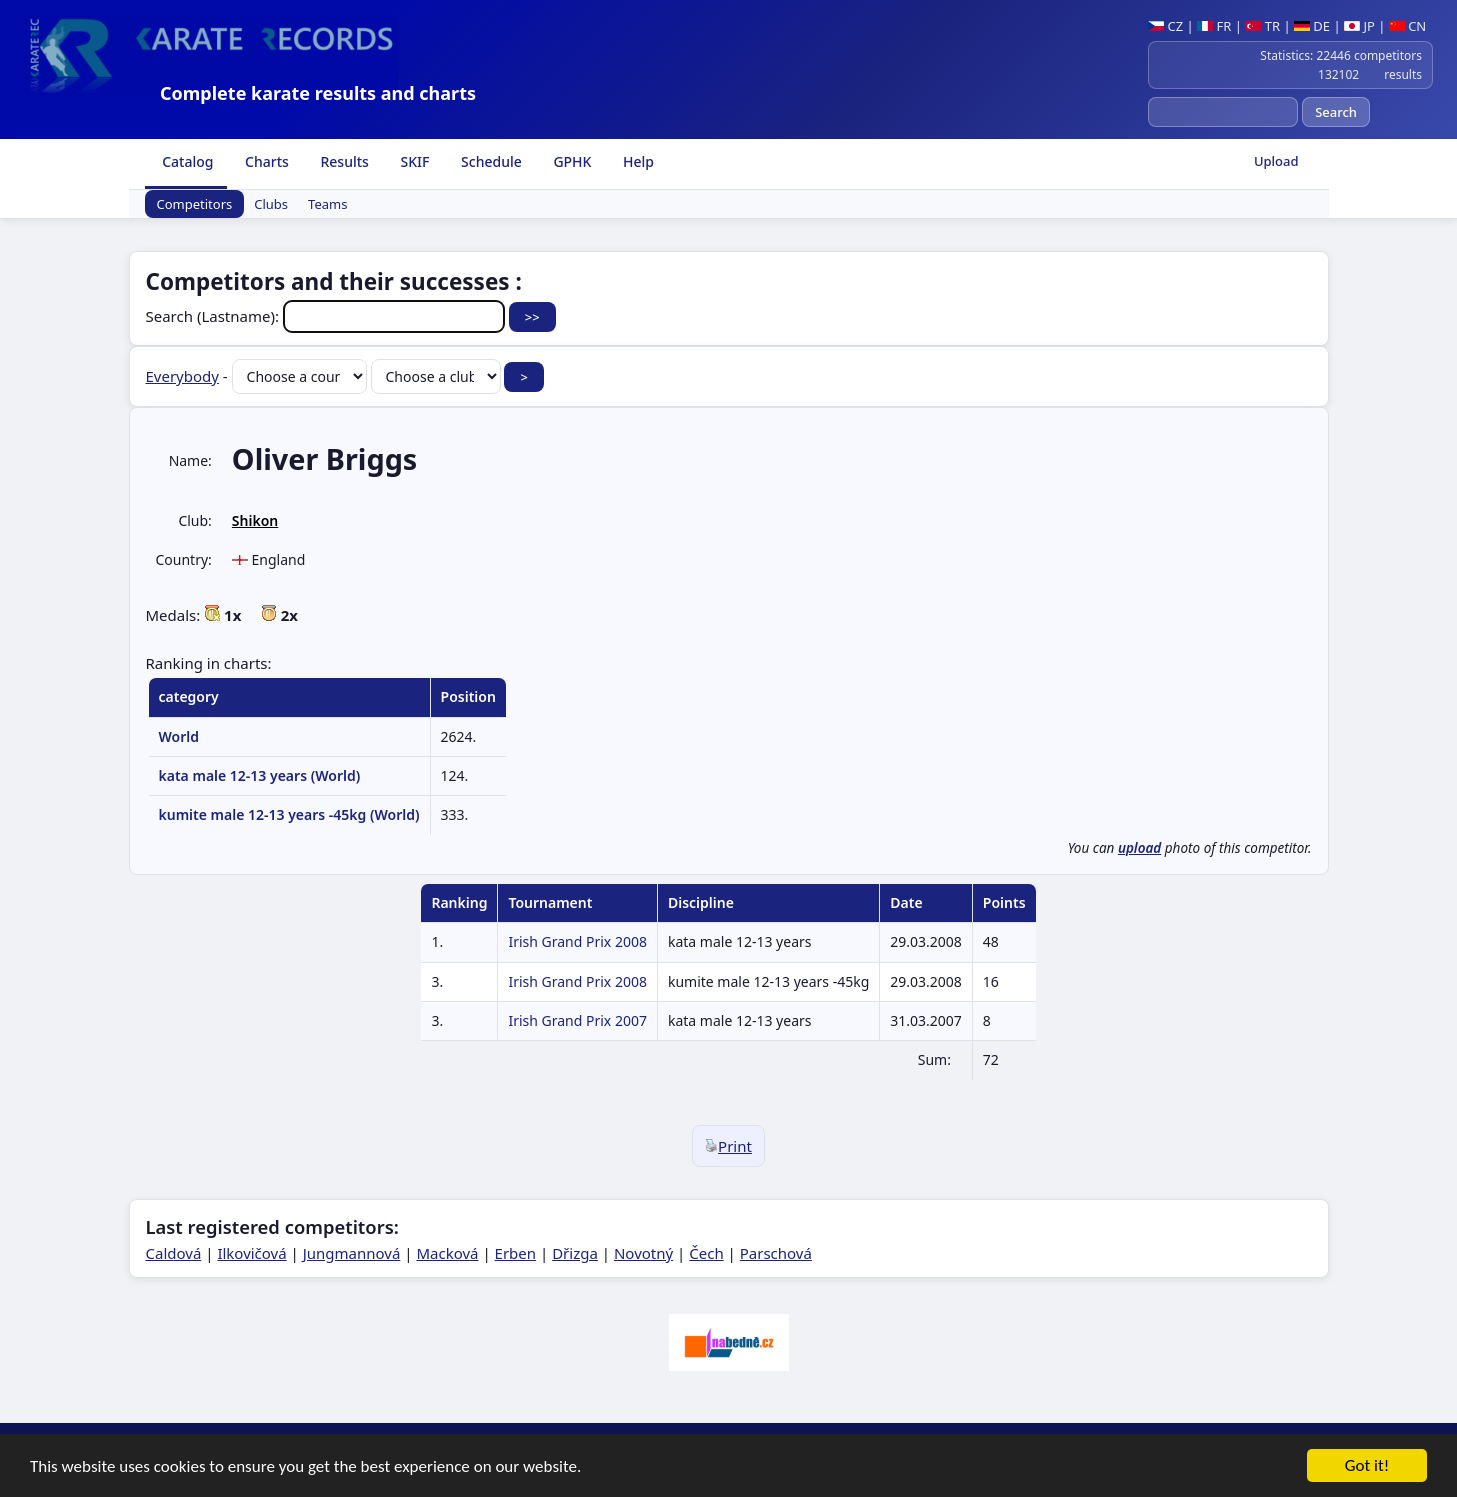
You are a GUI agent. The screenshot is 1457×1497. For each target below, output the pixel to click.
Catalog (186, 161)
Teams (327, 204)
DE (1312, 26)
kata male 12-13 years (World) (260, 775)
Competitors (195, 204)
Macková (447, 1253)
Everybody (182, 376)
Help (636, 161)
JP (1359, 26)
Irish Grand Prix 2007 (577, 1020)
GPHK (571, 161)
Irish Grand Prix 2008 (577, 941)
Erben (516, 1253)
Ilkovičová (251, 1253)
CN (1407, 26)
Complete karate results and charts (318, 93)
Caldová (174, 1253)
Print (728, 1146)
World (179, 736)
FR (1214, 26)
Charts (264, 161)
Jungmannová (352, 1253)
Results (343, 161)
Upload (1276, 161)
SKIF (413, 161)
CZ (1165, 26)
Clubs (271, 204)
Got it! (1367, 1467)
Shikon (255, 520)
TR (1262, 26)
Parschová (776, 1253)
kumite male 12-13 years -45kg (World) (289, 814)
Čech (706, 1253)
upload (1139, 848)
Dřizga (575, 1253)
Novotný (643, 1253)
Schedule (489, 161)
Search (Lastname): (327, 316)
